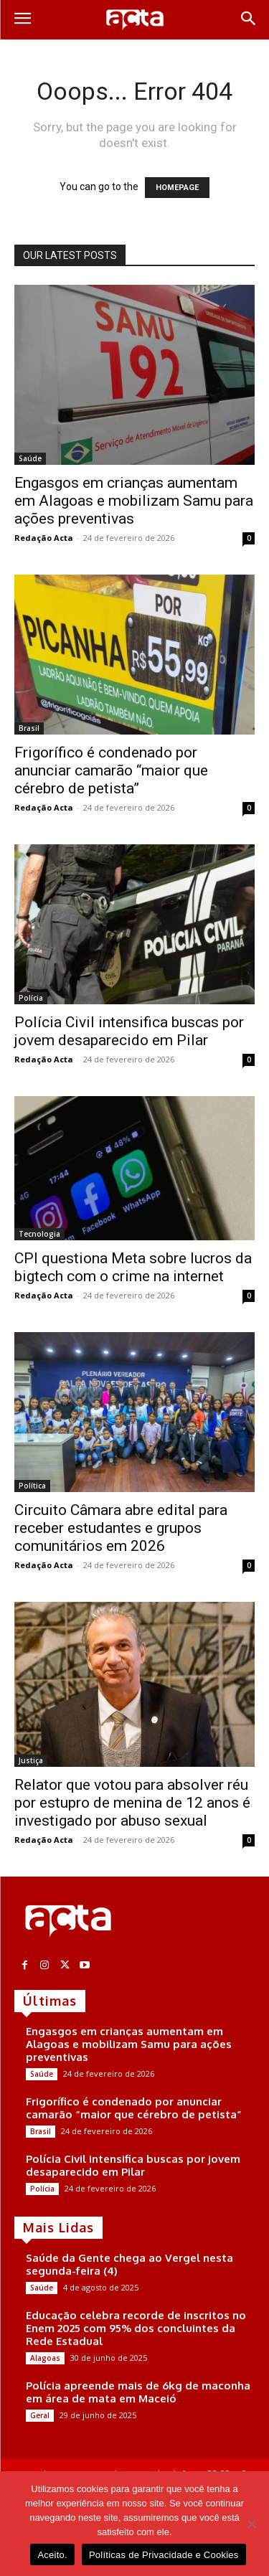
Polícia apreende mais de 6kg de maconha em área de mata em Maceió (138, 2392)
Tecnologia (39, 1234)
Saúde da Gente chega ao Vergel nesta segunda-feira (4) (129, 2264)
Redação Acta (43, 537)
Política (32, 1486)
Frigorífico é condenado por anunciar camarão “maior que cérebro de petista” (111, 770)
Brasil (29, 728)
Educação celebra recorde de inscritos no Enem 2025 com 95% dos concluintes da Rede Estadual (136, 2328)
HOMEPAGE (177, 187)
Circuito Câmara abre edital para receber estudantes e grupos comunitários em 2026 (120, 1527)
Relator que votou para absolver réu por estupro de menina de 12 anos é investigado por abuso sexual (132, 1802)
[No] (251, 2523)
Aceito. (52, 2554)
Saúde (30, 458)
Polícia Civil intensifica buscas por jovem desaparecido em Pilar (129, 1031)
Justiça (31, 1760)
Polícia (31, 998)
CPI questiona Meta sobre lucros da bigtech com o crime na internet (133, 1267)
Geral (39, 2415)
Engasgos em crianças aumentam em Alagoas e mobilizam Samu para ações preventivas (133, 500)
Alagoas (45, 2358)
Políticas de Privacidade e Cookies (164, 2554)
